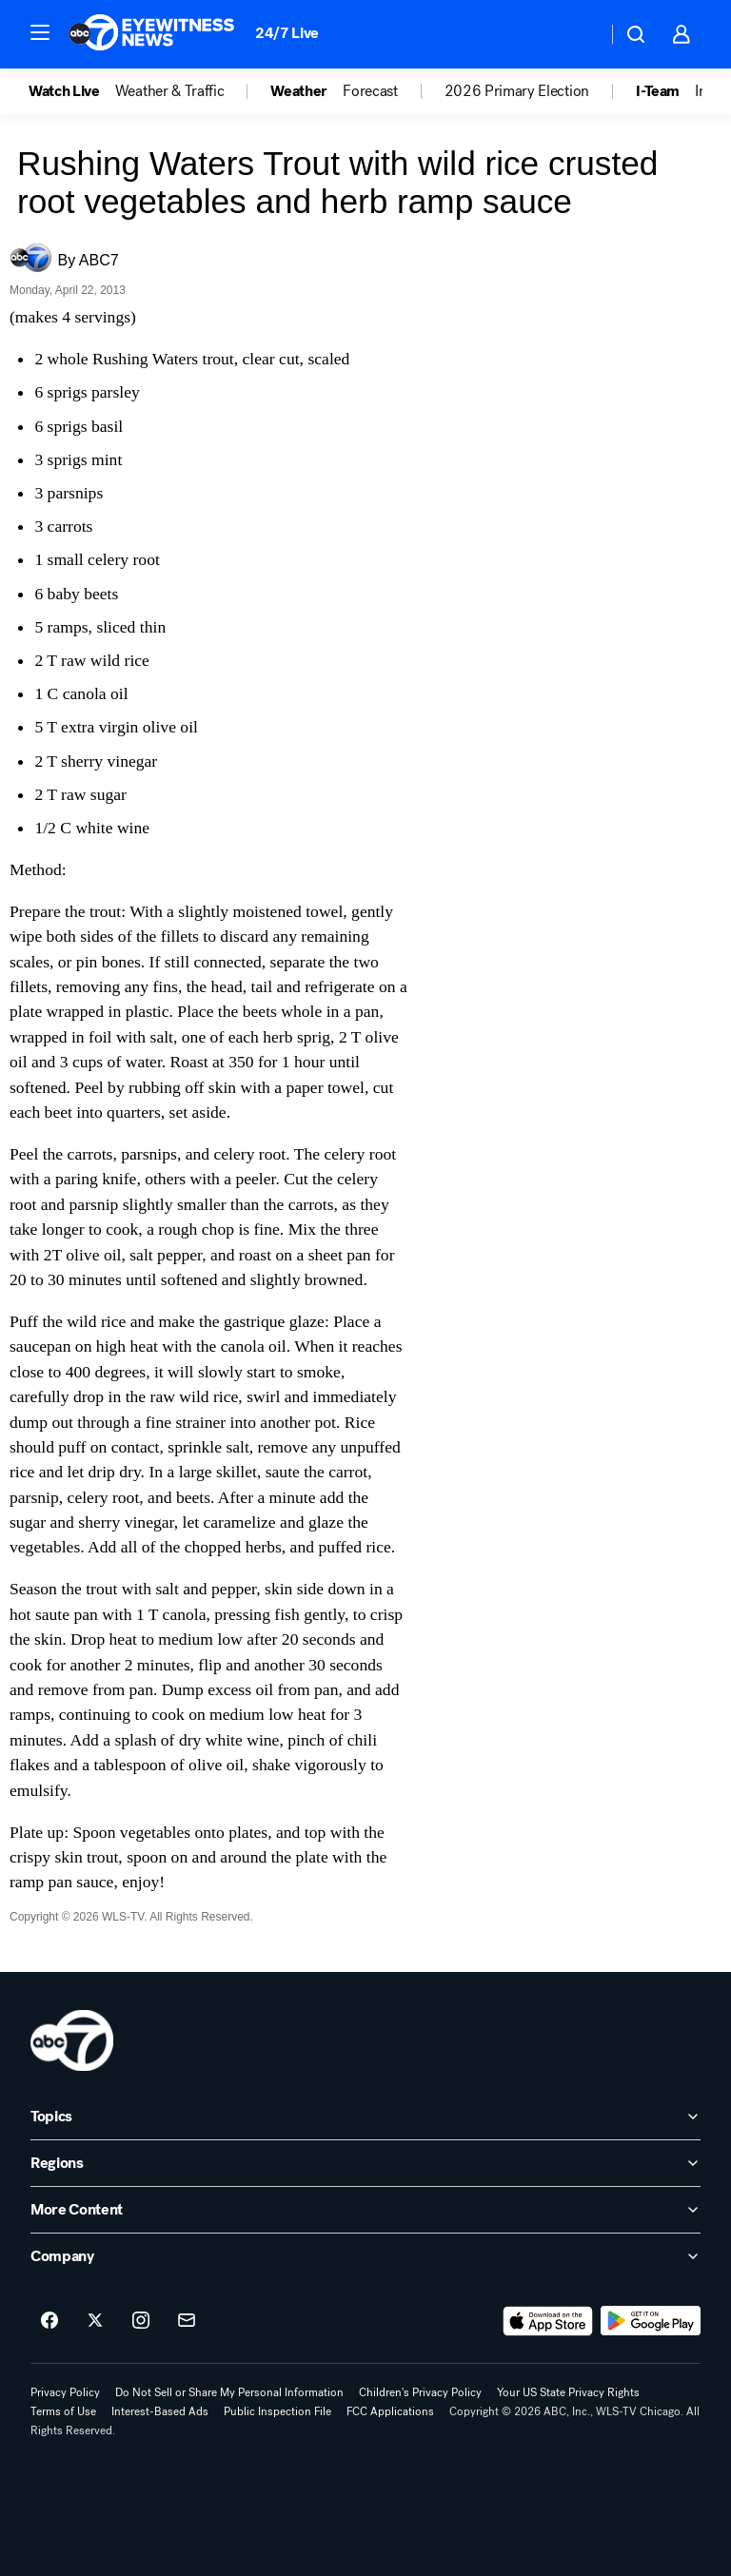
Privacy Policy (65, 2392)
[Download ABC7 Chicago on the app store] (548, 2321)
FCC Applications (390, 2411)
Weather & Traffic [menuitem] (170, 91)
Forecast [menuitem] (370, 91)
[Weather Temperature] (577, 34)
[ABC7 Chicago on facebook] (49, 2321)
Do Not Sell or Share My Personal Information (229, 2392)
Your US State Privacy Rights (568, 2392)
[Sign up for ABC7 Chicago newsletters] (187, 2321)
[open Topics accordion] (365, 2116)
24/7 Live (287, 33)
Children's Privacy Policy (420, 2392)
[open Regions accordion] (365, 2163)
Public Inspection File (277, 2411)
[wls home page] (71, 2040)
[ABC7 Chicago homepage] (152, 34)
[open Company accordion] (365, 2256)
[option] (72, 91)
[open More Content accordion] (365, 2209)
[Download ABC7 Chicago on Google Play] (651, 2321)
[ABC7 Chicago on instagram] (141, 2321)
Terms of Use (63, 2411)
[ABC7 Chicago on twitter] (95, 2321)
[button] (40, 32)
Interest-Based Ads (159, 2411)
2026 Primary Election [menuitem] (517, 91)
